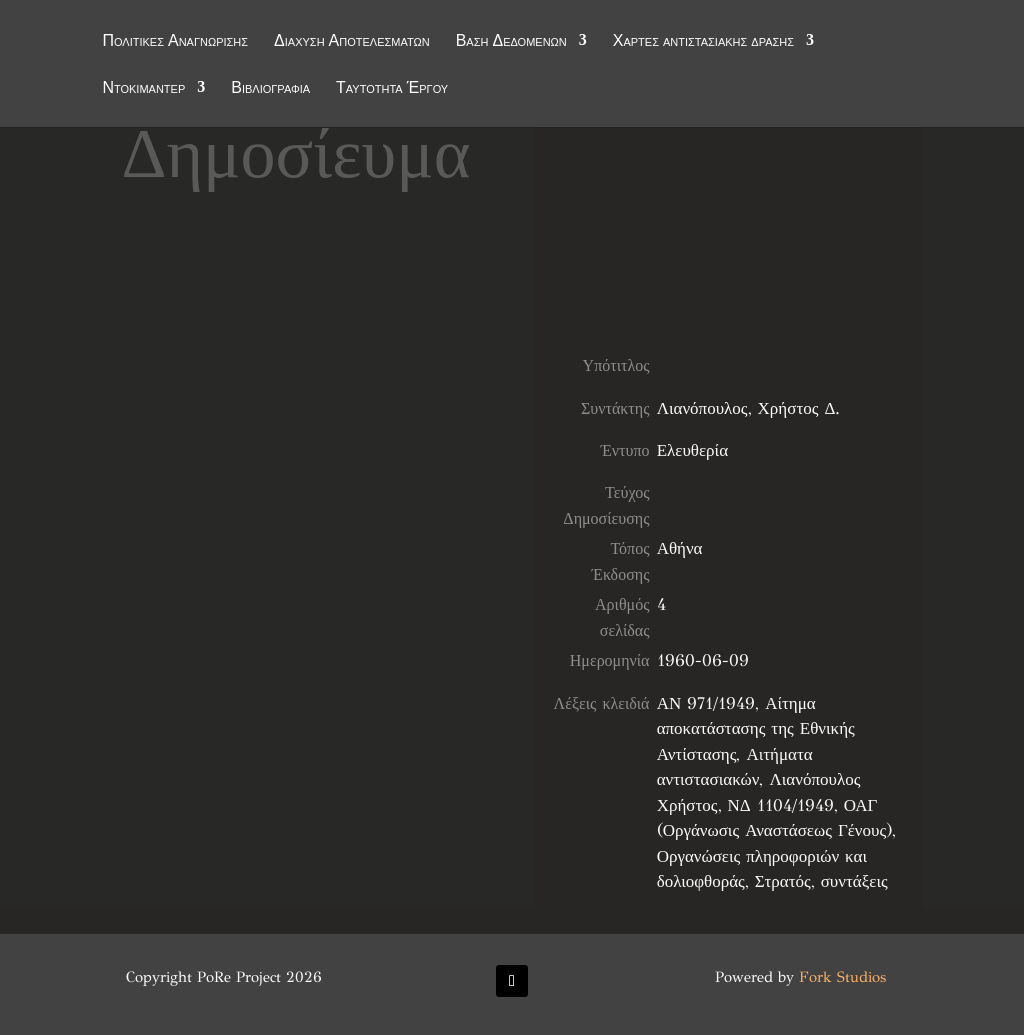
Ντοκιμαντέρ (143, 89)
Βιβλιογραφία (270, 89)
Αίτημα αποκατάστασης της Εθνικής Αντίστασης (756, 729)
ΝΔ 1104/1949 (781, 805)
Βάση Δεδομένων (511, 42)
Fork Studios (842, 977)
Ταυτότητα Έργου (392, 89)
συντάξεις (854, 881)
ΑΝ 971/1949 (706, 703)
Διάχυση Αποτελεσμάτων (352, 42)
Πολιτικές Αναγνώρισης (175, 42)
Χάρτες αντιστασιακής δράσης (703, 42)
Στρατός (783, 881)
